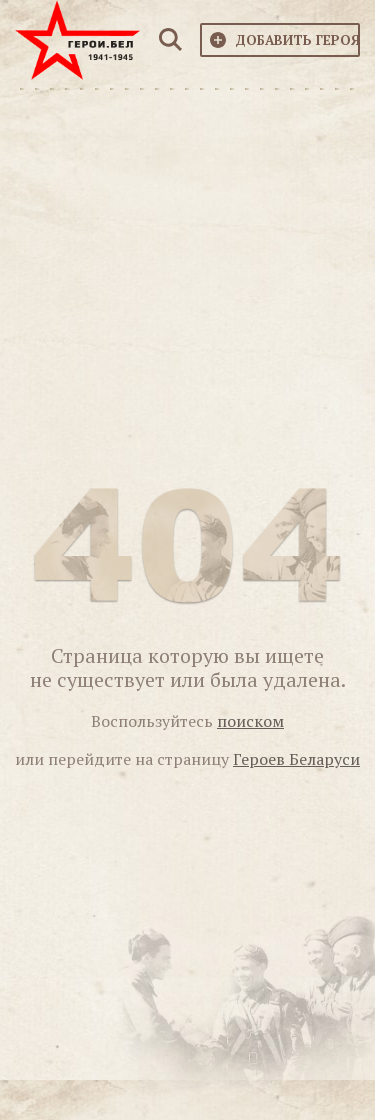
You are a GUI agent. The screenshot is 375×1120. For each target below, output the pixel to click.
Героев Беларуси (296, 759)
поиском (250, 721)
